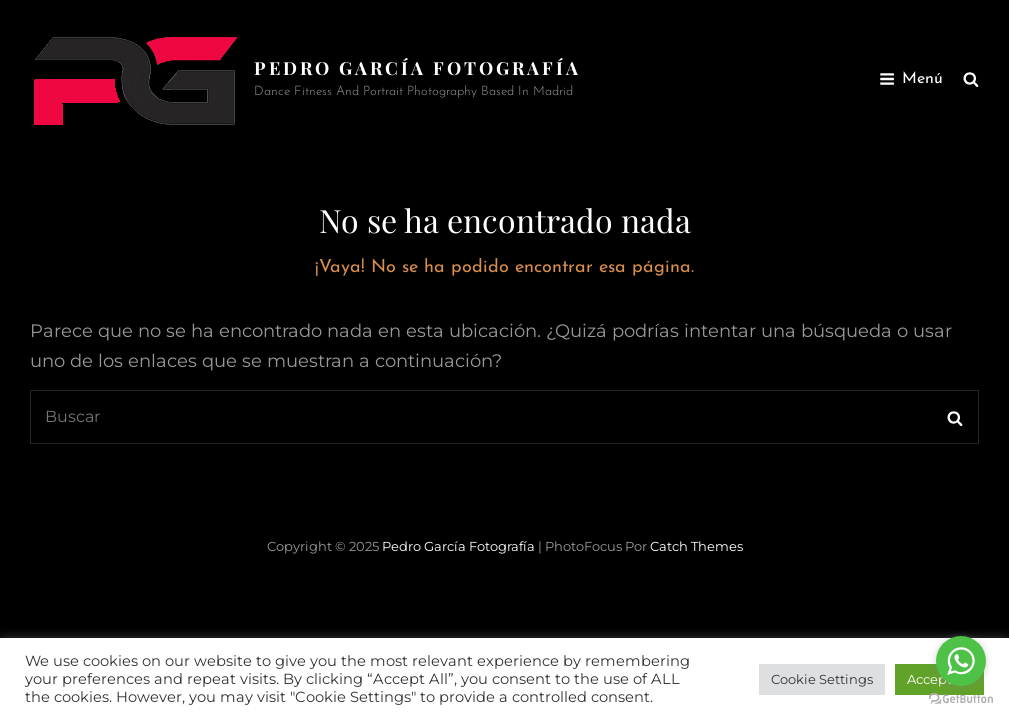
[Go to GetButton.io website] (961, 699)
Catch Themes (696, 546)
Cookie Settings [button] (822, 679)
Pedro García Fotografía (417, 68)
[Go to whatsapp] (961, 661)
